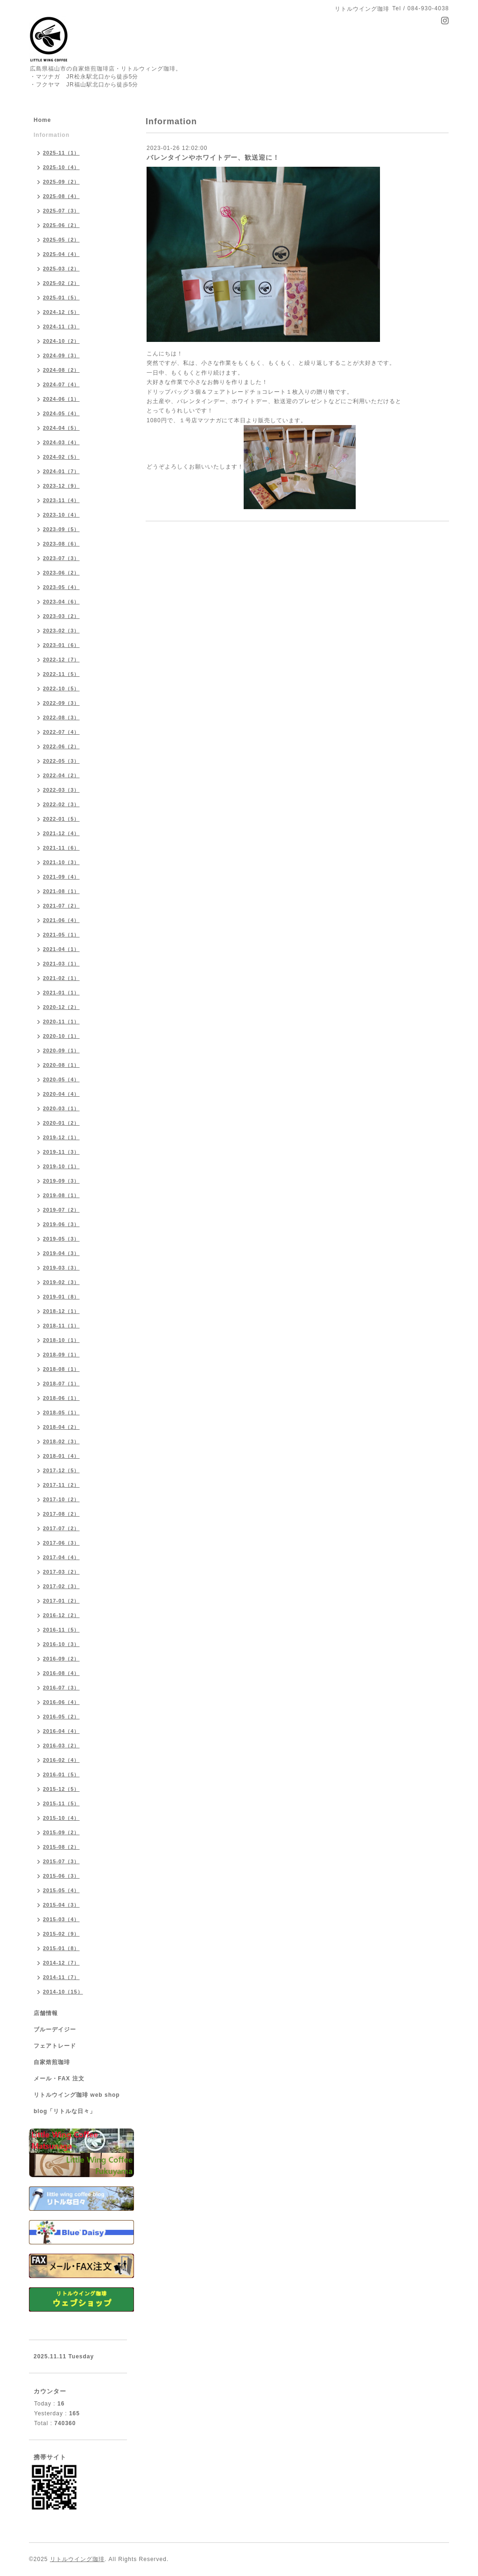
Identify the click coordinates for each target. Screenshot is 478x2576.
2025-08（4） (61, 196)
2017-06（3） (61, 1543)
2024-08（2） (61, 370)
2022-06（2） (61, 746)
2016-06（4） (61, 1702)
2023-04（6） (61, 601)
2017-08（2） (61, 1514)
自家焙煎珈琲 (52, 2062)
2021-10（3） (61, 862)
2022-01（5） (61, 819)
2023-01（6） (61, 645)
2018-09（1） (61, 1354)
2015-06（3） (61, 1876)
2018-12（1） (61, 1311)
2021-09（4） (61, 877)
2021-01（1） (61, 992)
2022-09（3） (61, 703)
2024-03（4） (61, 442)
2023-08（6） (61, 543)
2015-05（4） (61, 1890)
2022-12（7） (61, 659)
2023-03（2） (61, 616)
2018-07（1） (61, 1383)
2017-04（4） (61, 1557)
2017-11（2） (61, 1485)
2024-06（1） (61, 399)
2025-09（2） (61, 182)
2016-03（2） (61, 1745)
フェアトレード (55, 2046)
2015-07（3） (61, 1861)
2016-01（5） (61, 1774)
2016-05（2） (61, 1716)
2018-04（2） (61, 1427)
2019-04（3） (61, 1253)
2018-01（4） (61, 1456)
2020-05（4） (61, 1079)
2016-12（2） (61, 1615)
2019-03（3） (61, 1267)
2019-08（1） (61, 1195)
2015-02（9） (61, 1934)
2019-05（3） (61, 1239)
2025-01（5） (61, 297)
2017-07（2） (61, 1528)
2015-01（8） (61, 1948)
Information (52, 135)
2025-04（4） (61, 254)
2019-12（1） (61, 1137)
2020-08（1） (61, 1065)
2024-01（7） (61, 471)
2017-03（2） (61, 1572)
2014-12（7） (61, 1963)
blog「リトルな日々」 (65, 2111)
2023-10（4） (61, 515)
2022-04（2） (61, 775)
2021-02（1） (61, 978)
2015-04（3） (61, 1905)
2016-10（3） (61, 1644)
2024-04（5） (61, 428)
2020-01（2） (61, 1123)
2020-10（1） (61, 1036)
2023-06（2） (61, 572)
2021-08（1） (61, 891)
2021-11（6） (61, 848)
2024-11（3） (61, 326)
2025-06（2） (61, 225)
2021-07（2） (61, 905)
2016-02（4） (61, 1760)
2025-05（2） (61, 239)
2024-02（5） (61, 457)
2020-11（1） (61, 1021)
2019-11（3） (61, 1152)
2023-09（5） (61, 529)
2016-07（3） (61, 1687)
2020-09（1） (61, 1050)
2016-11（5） (61, 1629)
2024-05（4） (61, 413)
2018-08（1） (61, 1369)
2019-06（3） (61, 1224)
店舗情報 (46, 2013)
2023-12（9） (61, 486)
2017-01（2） (61, 1601)
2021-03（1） (61, 963)
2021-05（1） (61, 934)
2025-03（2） (61, 268)
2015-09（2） (61, 1832)
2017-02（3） (61, 1586)
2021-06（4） (61, 920)
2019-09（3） (61, 1181)
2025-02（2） (61, 283)
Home (42, 120)
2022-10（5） (61, 688)
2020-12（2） (61, 1007)
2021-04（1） (61, 949)
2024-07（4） (61, 384)
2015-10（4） (61, 1818)
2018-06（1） (61, 1398)
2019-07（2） (61, 1210)
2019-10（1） (61, 1166)
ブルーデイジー (55, 2029)
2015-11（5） (61, 1803)
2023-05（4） (61, 587)
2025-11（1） (61, 153)
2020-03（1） (61, 1108)
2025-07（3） (61, 210)
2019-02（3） (61, 1282)
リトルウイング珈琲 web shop (77, 2095)
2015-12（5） (61, 1789)
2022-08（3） (61, 717)
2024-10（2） (61, 341)
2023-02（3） (61, 630)
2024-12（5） (61, 312)
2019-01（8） (61, 1296)
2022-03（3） (61, 790)
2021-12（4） (61, 833)
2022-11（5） (61, 674)
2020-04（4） (61, 1094)
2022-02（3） (61, 804)
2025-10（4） (61, 167)
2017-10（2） (61, 1499)
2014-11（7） (61, 1977)
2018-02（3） (61, 1441)
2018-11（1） (61, 1325)
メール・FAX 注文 (59, 2078)
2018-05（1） (61, 1412)
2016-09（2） (61, 1658)
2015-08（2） (61, 1847)
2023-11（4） (61, 500)
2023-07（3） (61, 558)
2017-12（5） (61, 1470)
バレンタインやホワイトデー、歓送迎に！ (213, 157)
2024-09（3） (61, 355)
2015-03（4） (61, 1919)
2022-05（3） (61, 761)
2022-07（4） (61, 732)
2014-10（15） (63, 1991)
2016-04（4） (61, 1731)
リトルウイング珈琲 (77, 2559)
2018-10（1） (61, 1340)
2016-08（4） (61, 1673)
